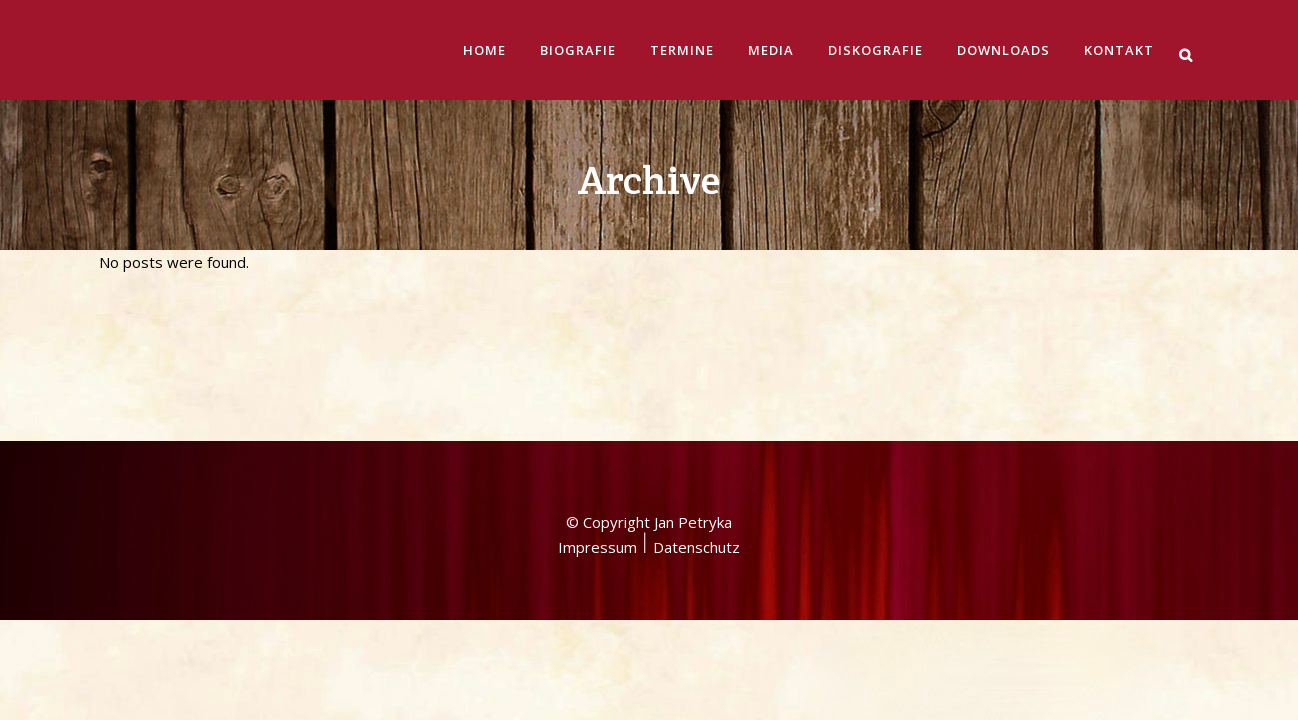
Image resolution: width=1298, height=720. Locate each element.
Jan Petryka (693, 356)
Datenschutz (696, 381)
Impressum (597, 381)
